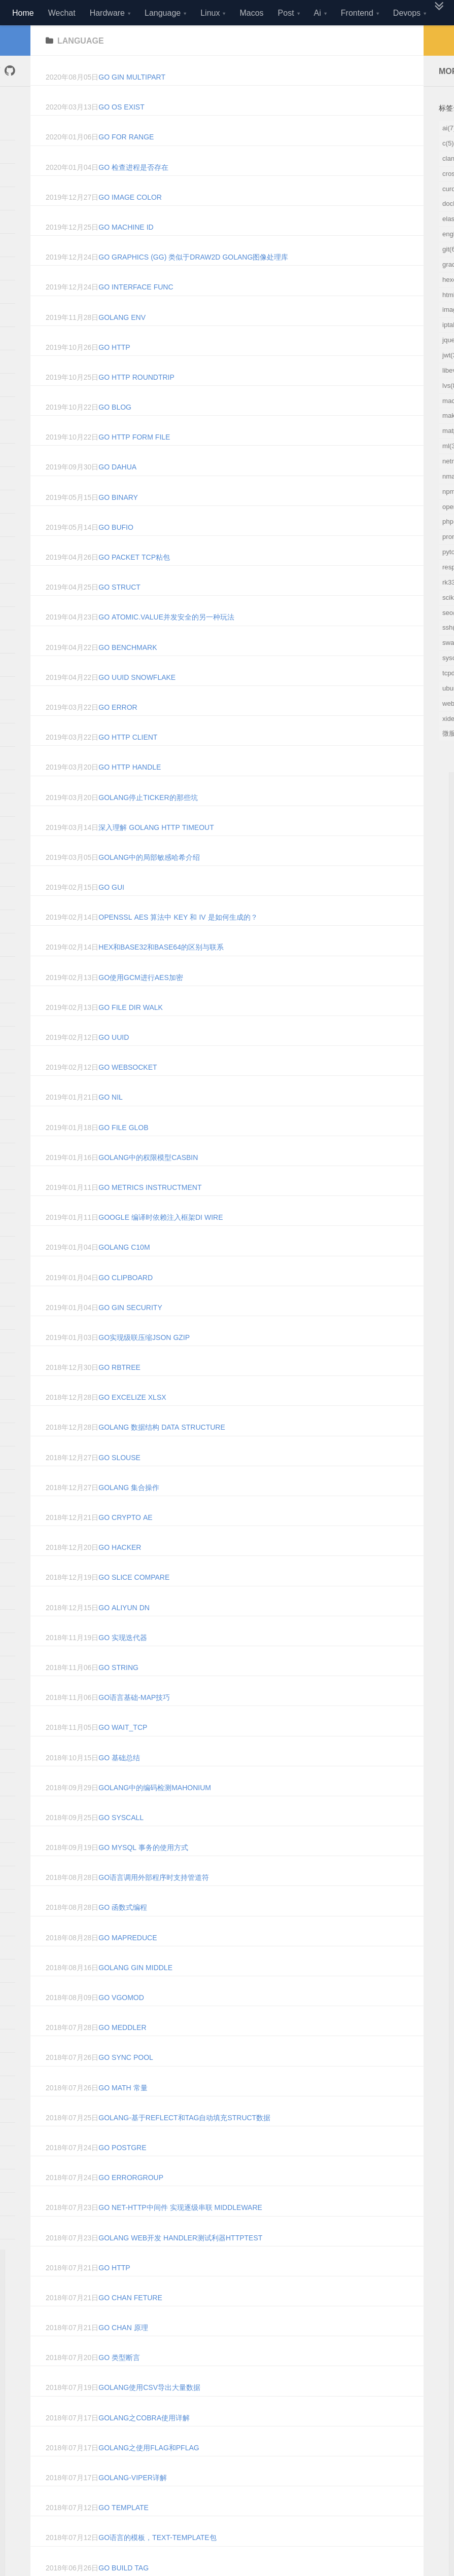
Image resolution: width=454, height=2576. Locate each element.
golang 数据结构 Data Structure (161, 1452)
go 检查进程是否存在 (133, 192)
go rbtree (119, 1392)
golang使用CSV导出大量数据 (149, 2412)
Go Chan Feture (130, 2323)
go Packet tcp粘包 (134, 582)
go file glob (123, 1152)
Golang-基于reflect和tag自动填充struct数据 (184, 2143)
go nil (110, 1122)
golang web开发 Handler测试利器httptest (180, 2263)
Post (286, 13)
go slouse (119, 1482)
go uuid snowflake (137, 702)
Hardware (107, 13)
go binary (118, 522)
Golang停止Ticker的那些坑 (147, 822)
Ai (317, 13)
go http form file (134, 462)
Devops (407, 13)
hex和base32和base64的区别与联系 (161, 972)
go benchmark (127, 672)
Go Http (114, 2293)
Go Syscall (121, 1842)
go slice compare (133, 1602)
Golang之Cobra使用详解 (144, 2443)
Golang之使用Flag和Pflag (148, 2473)
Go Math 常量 (122, 2113)
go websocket (127, 1092)
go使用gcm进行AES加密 (140, 1002)
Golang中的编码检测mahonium (154, 1813)
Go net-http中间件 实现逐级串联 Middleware (180, 2232)
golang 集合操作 (128, 1512)
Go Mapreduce (127, 1963)
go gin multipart (131, 102)
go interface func (135, 312)
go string (118, 1692)
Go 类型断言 (119, 2382)
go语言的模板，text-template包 (157, 2562)
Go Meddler (122, 2052)
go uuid (113, 1062)
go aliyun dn (124, 1633)
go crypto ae (125, 1542)
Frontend (357, 13)
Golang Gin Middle (135, 1993)
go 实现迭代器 (122, 1662)
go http (114, 372)
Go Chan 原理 (123, 2352)
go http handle (129, 792)
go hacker (119, 1572)
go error (117, 732)
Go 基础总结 (119, 1783)
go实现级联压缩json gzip (144, 1362)
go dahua (117, 492)
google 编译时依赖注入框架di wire (160, 1242)
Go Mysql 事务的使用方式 (143, 1872)
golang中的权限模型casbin (148, 1182)
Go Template (123, 2532)
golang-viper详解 (132, 2503)
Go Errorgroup (130, 2202)
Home (23, 13)
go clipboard (125, 1303)
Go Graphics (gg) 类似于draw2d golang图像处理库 (193, 282)
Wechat (62, 13)
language (80, 66)
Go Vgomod (121, 2022)
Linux (210, 13)
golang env (122, 342)
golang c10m (124, 1272)
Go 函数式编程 (122, 1932)
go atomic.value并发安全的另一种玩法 (166, 642)
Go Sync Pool (125, 2082)
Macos (251, 13)
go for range (126, 162)
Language (163, 13)
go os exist (121, 132)
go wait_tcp (122, 1752)
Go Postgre (122, 2172)
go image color (130, 222)
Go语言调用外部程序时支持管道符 (153, 1902)
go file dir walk (130, 1032)
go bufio (115, 552)
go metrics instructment (149, 1212)
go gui (111, 912)
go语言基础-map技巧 (134, 1722)
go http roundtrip (136, 402)
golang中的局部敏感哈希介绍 (149, 882)
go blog (114, 432)
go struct (119, 612)
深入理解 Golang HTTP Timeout (156, 852)
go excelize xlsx (132, 1422)
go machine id (125, 252)
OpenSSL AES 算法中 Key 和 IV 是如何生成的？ (177, 942)
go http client (127, 762)
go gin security (130, 1332)
